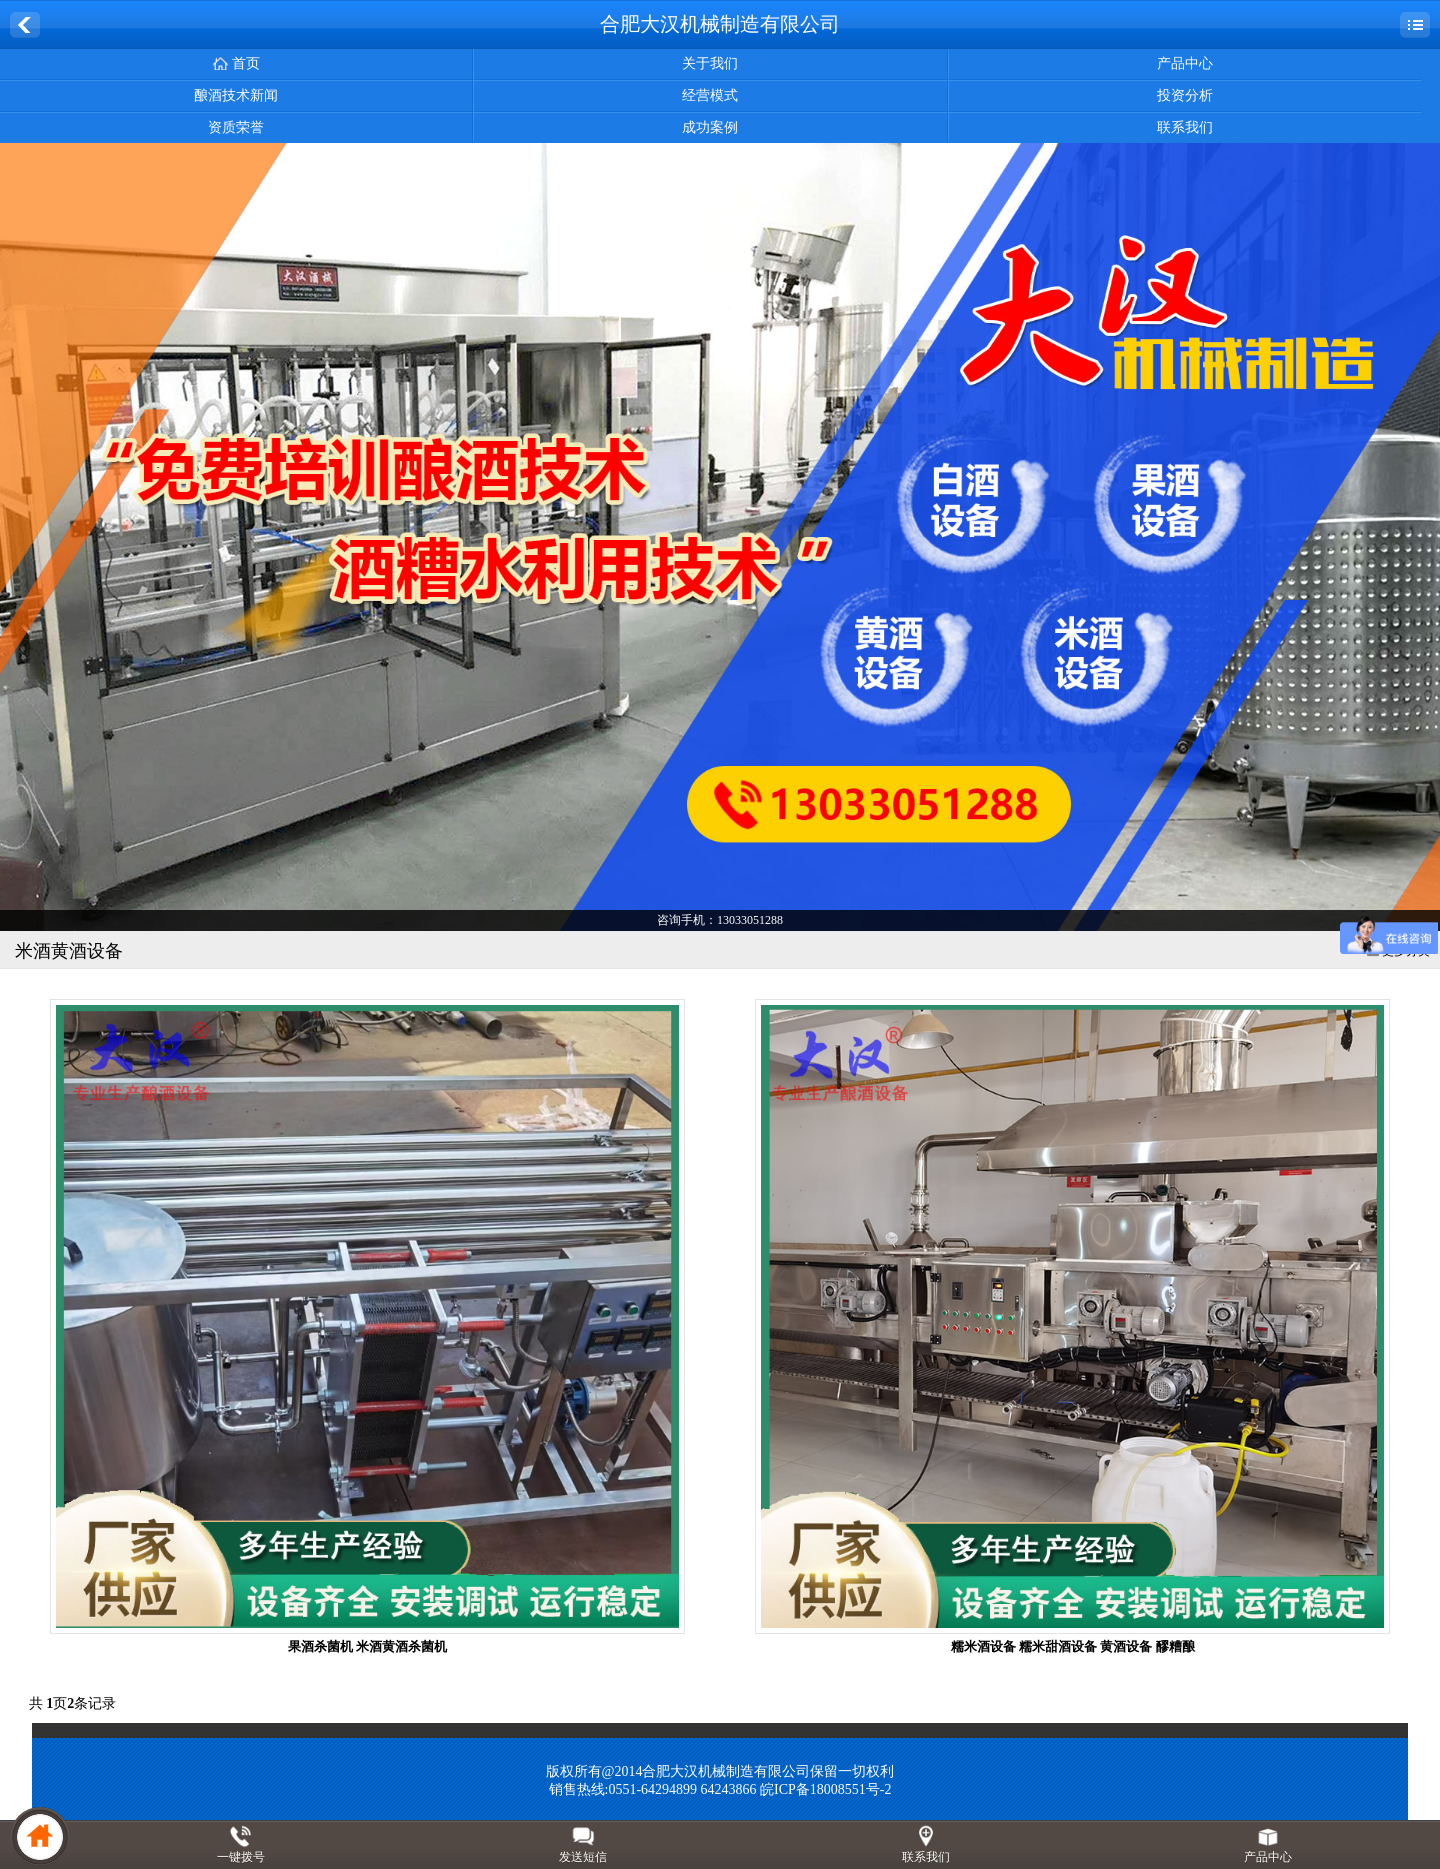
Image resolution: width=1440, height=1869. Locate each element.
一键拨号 (241, 1857)
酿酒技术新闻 (236, 95)
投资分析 (1185, 95)
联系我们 (1185, 127)
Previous (19, 538)
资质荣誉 (236, 127)
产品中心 (1185, 63)
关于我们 (710, 63)
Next (1421, 538)
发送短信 (583, 1857)
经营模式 (710, 95)
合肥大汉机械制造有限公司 (720, 24)
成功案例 (710, 127)
